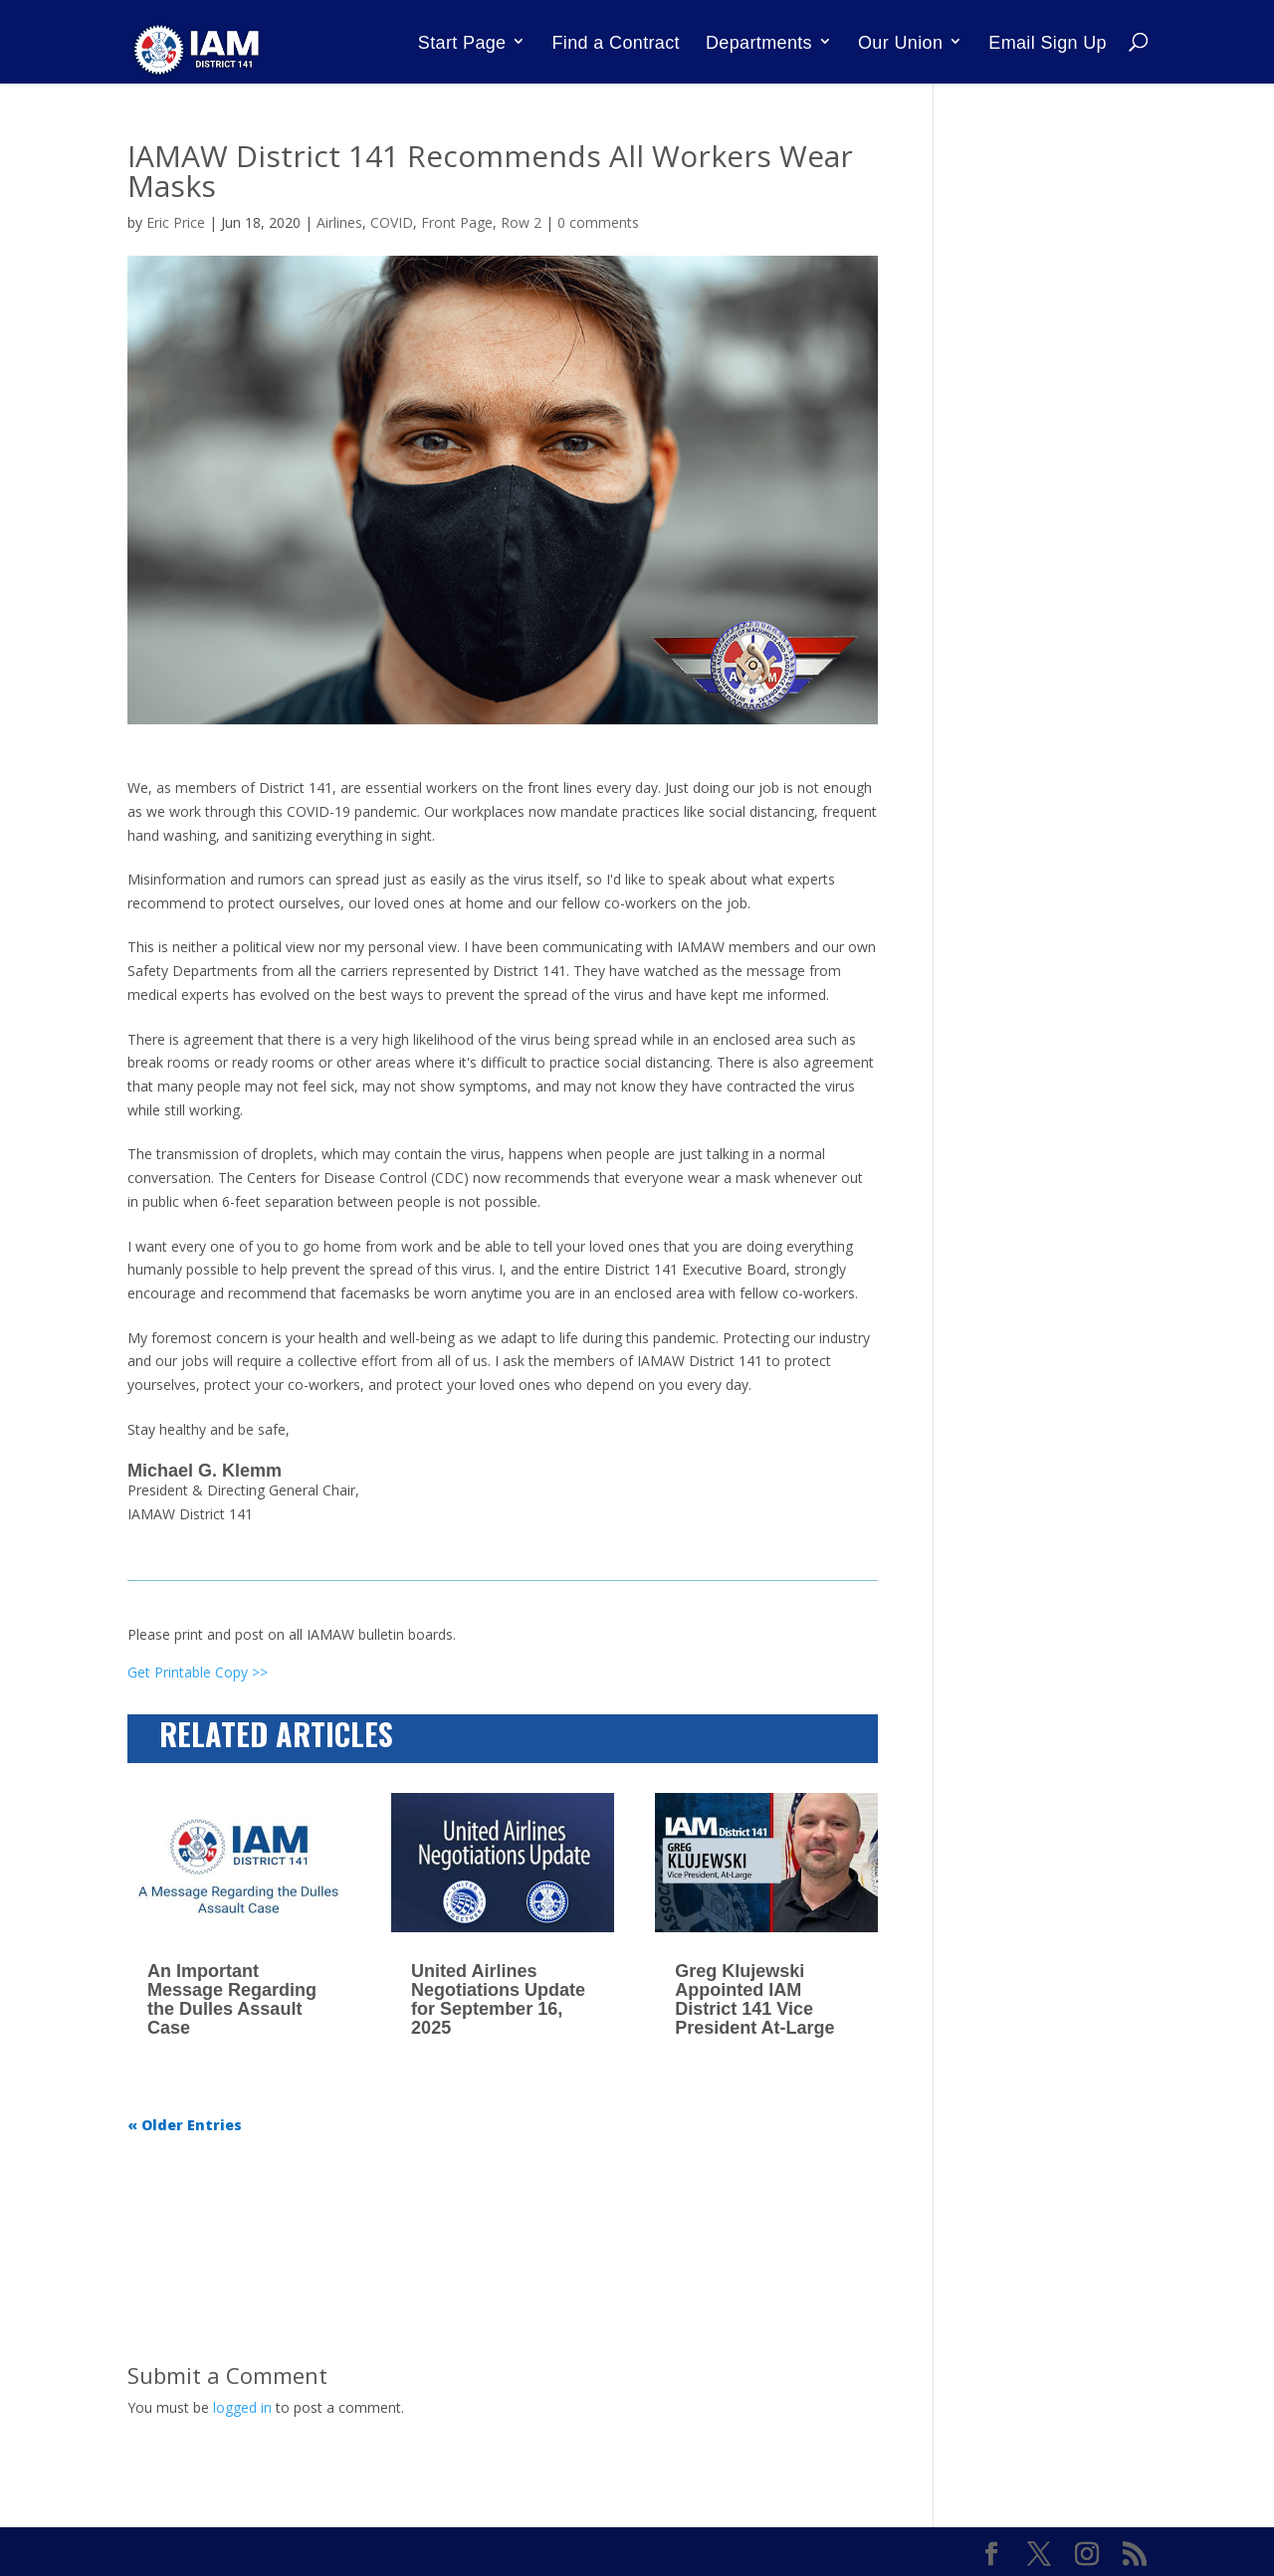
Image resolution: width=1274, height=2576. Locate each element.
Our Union (900, 43)
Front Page (457, 222)
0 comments (598, 222)
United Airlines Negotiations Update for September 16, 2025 (498, 1999)
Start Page (462, 43)
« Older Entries (184, 2124)
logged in (242, 2407)
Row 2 (521, 222)
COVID (391, 222)
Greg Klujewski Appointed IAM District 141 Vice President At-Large (754, 1999)
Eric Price (175, 222)
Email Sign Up (1047, 43)
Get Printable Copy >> (197, 1672)
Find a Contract (616, 43)
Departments (759, 43)
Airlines (339, 222)
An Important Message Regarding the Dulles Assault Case (232, 1999)
